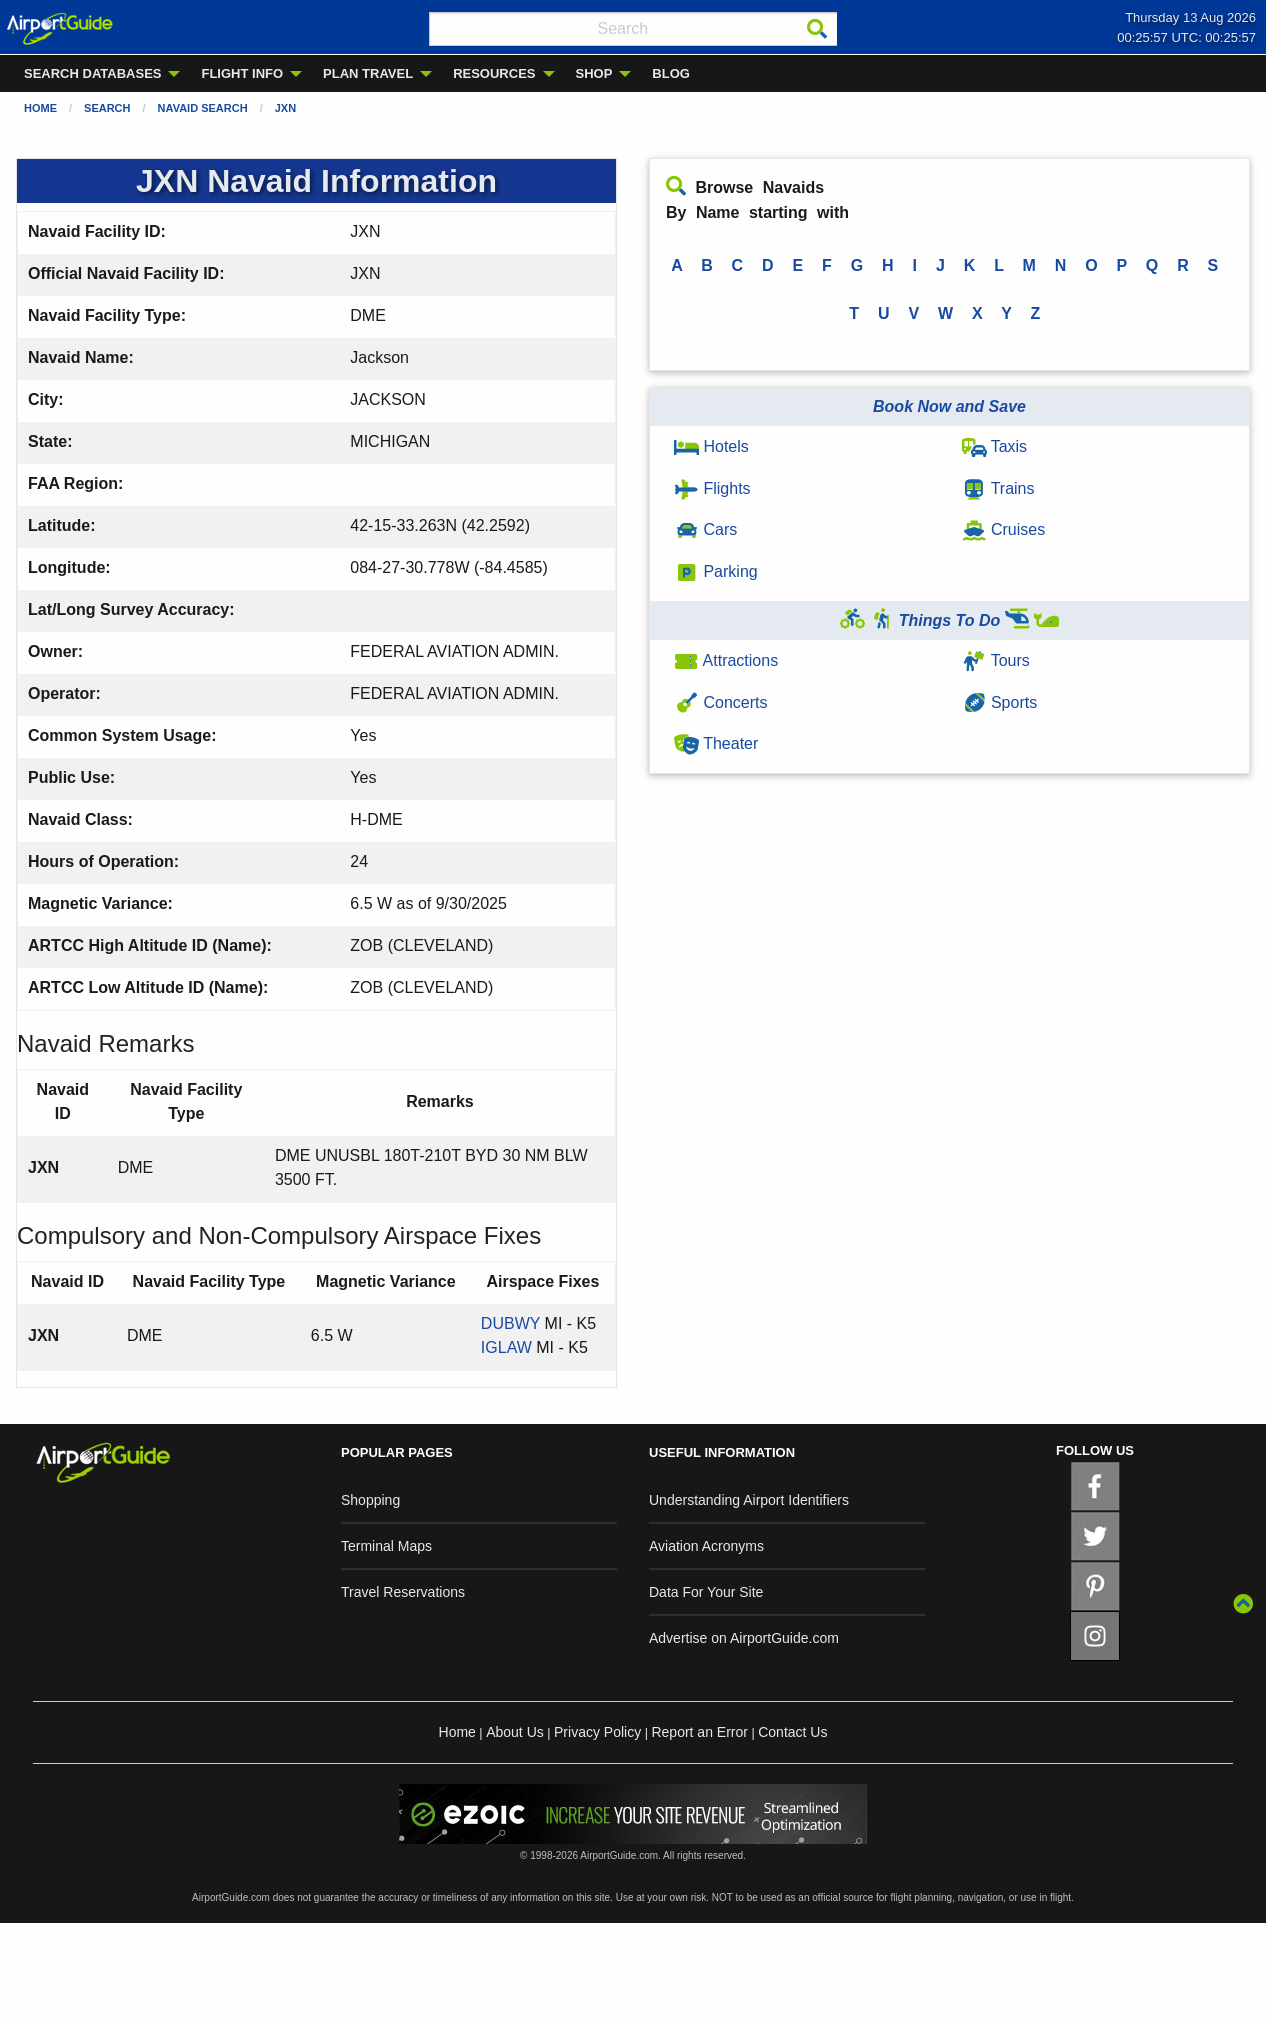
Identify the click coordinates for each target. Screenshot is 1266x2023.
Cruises (1004, 529)
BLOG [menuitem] (671, 73)
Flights (712, 488)
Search (107, 108)
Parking (716, 571)
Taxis (995, 446)
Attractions (726, 660)
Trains (998, 488)
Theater (716, 743)
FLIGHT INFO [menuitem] (242, 73)
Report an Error (699, 1732)
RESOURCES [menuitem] (494, 73)
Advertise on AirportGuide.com (744, 1638)
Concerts (720, 702)
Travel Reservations (403, 1592)
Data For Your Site (706, 1592)
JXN (285, 108)
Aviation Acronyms (706, 1546)
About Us (515, 1732)
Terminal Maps (386, 1546)
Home (40, 108)
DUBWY (510, 1323)
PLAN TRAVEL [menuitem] (368, 73)
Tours (996, 660)
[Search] (817, 29)
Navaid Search (203, 108)
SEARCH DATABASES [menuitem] (92, 73)
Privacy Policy (597, 1732)
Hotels (711, 446)
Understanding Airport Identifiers (749, 1500)
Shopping (370, 1500)
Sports (1000, 702)
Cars (705, 529)
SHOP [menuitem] (594, 73)
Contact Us (792, 1732)
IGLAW (506, 1347)
